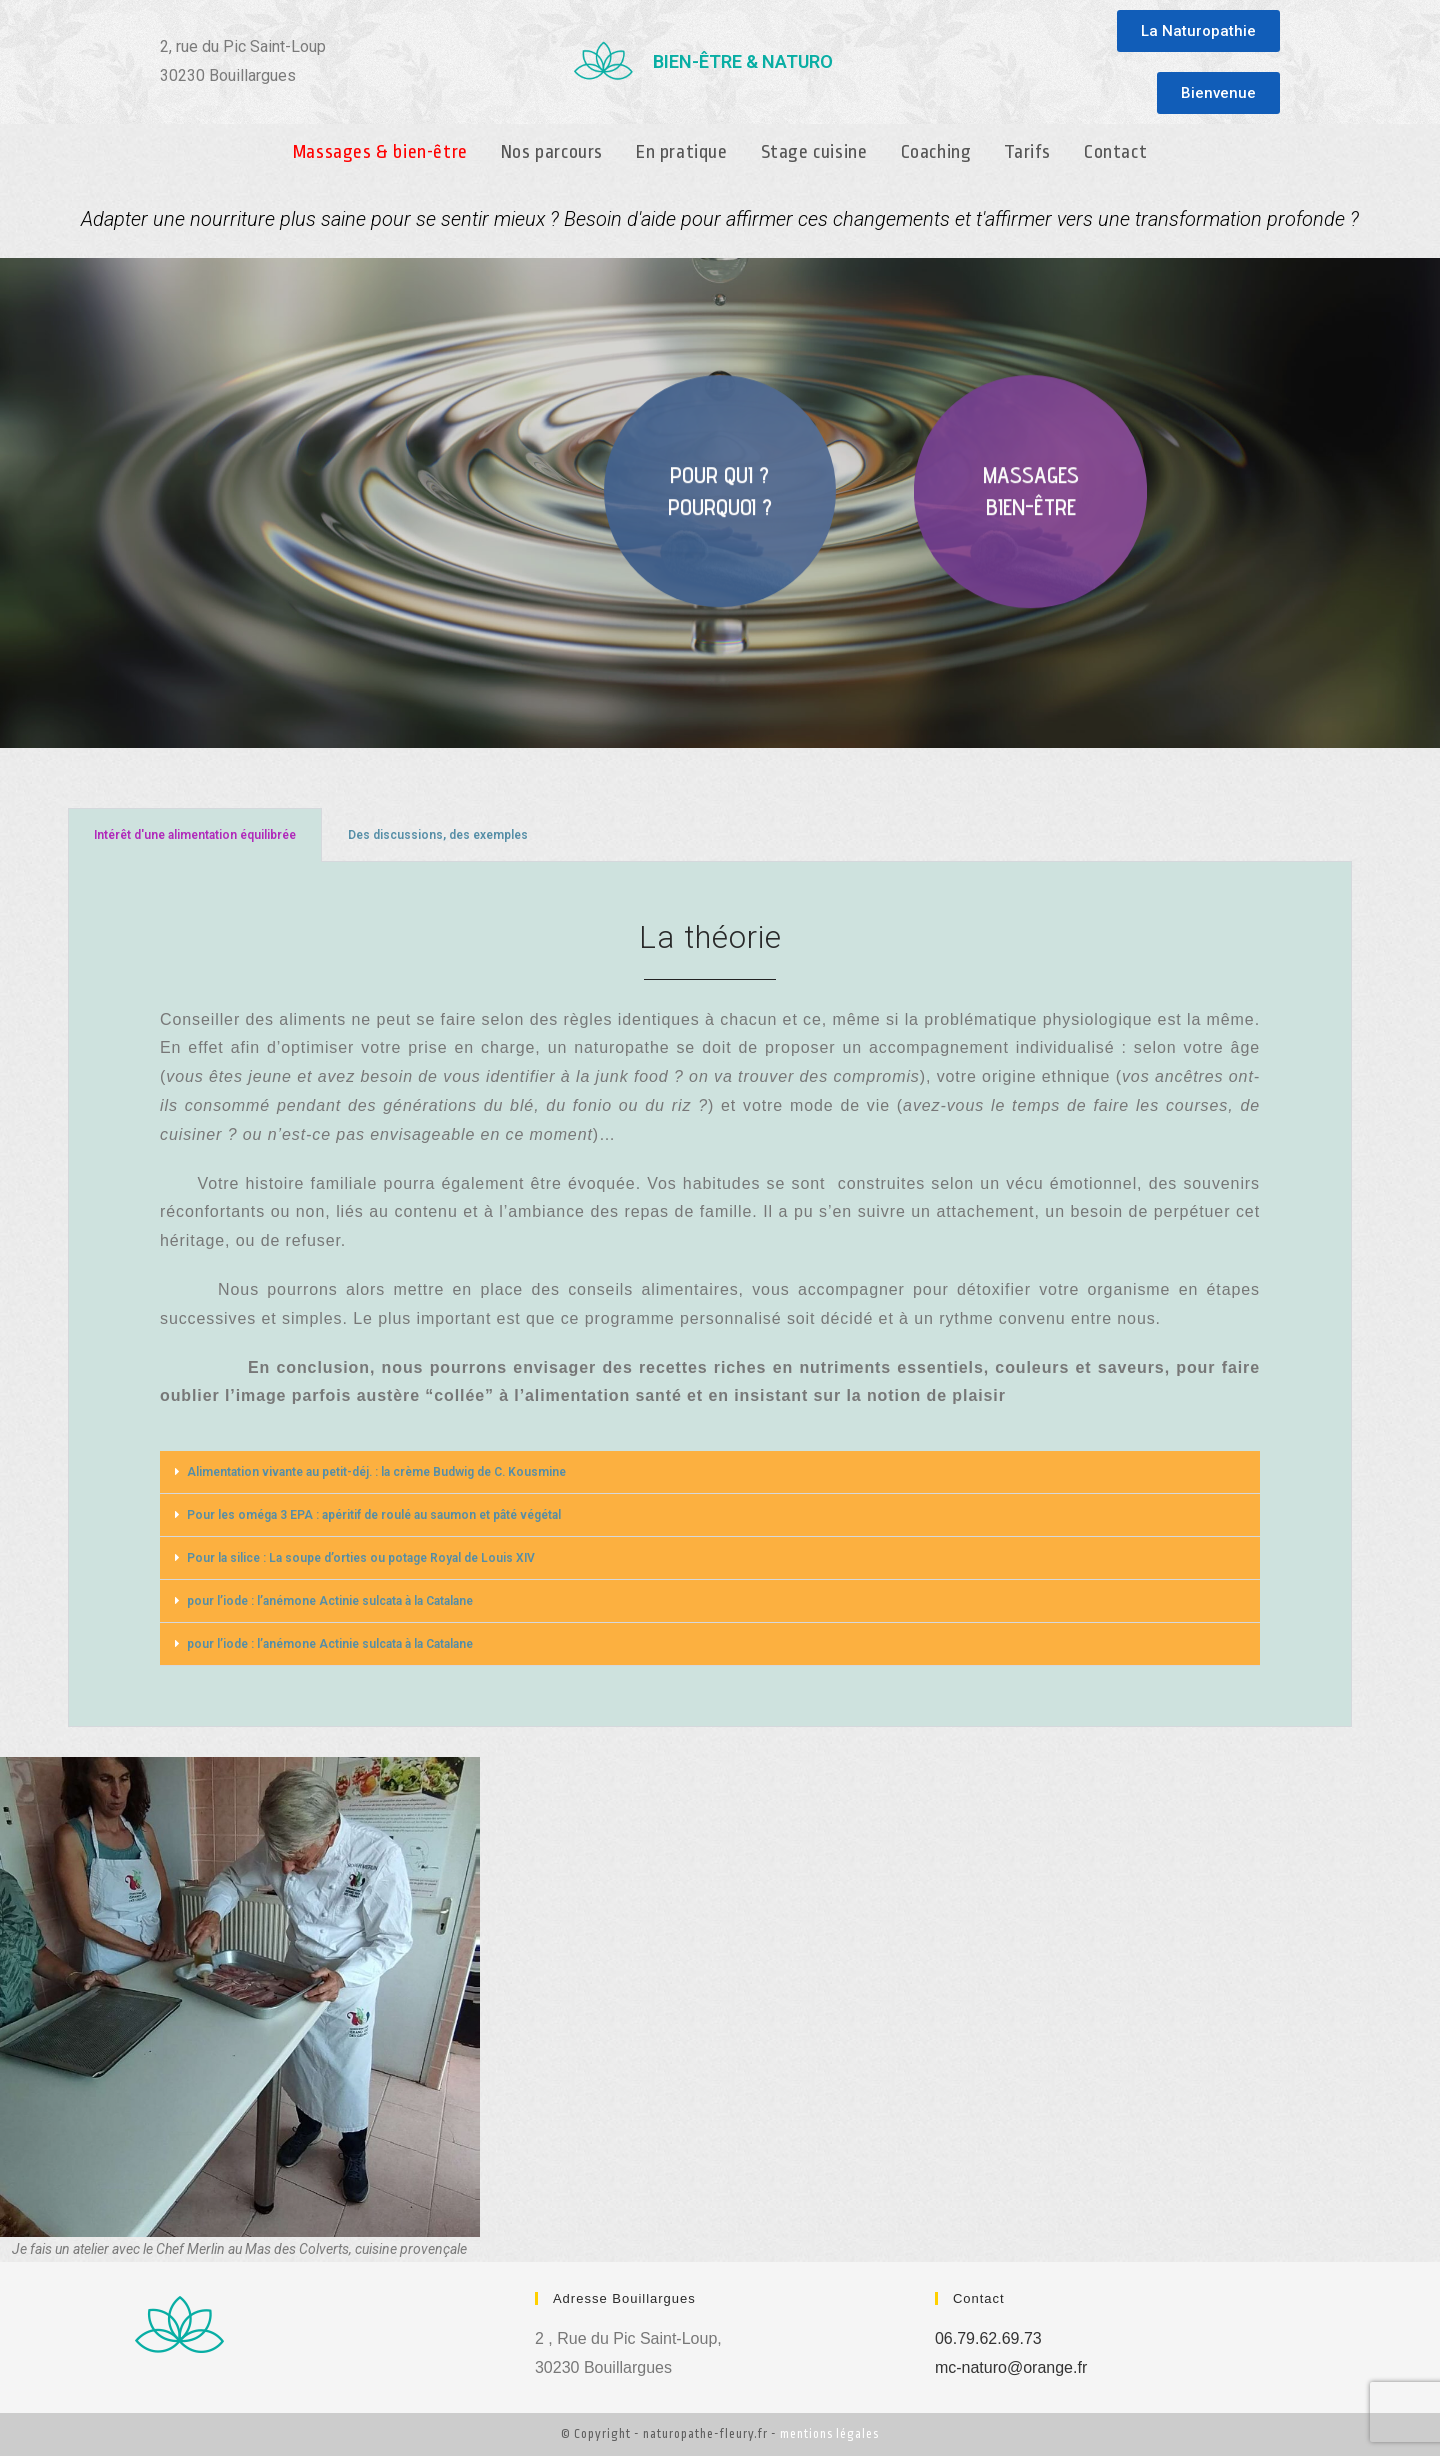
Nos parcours (552, 152)
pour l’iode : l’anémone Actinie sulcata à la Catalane (330, 1601)
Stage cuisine (814, 152)
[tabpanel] (710, 1295)
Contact (1115, 152)
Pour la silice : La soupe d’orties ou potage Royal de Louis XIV (361, 1558)
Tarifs (1027, 152)
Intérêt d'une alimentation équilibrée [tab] (195, 835)
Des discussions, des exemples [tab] (438, 835)
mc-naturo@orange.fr (1011, 2367)
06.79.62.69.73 (988, 2338)
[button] (1198, 31)
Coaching (936, 152)
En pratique (682, 152)
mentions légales (829, 2434)
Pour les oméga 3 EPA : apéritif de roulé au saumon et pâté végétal (374, 1515)
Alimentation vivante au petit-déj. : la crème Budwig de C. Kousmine (376, 1472)
